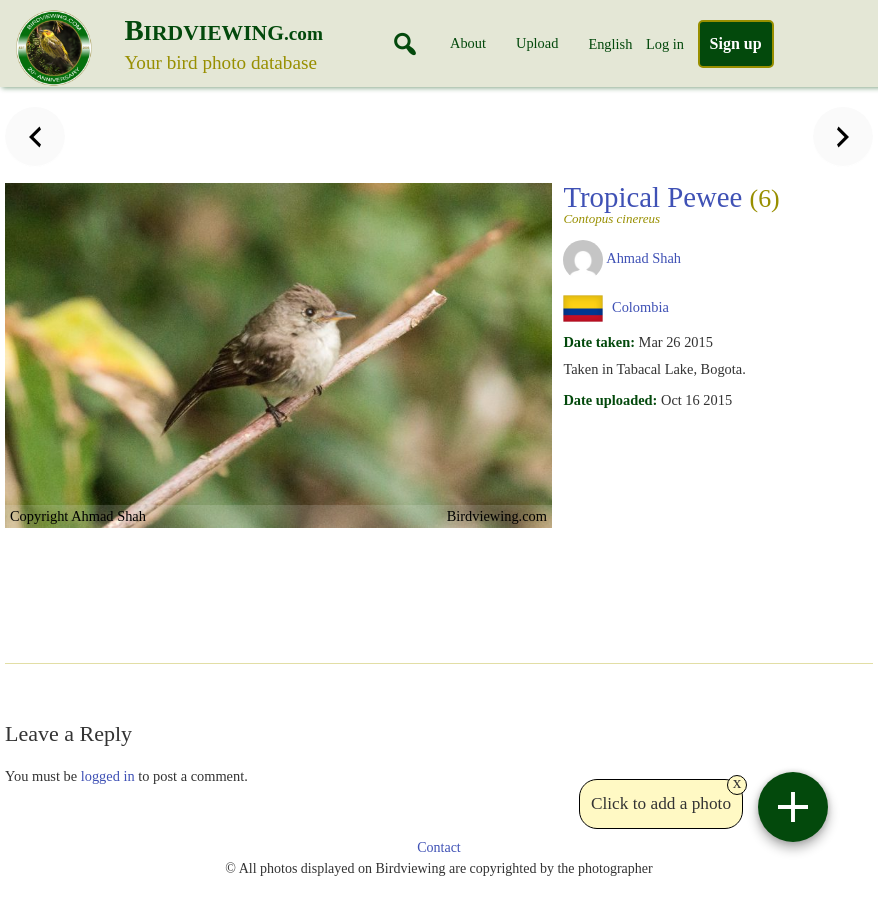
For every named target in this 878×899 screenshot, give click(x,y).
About (468, 43)
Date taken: (599, 342)
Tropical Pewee (671, 203)
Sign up (736, 43)
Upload (537, 43)
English (610, 44)
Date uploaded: (610, 400)
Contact (439, 847)
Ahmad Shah (643, 258)
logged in (108, 776)
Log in (665, 44)
